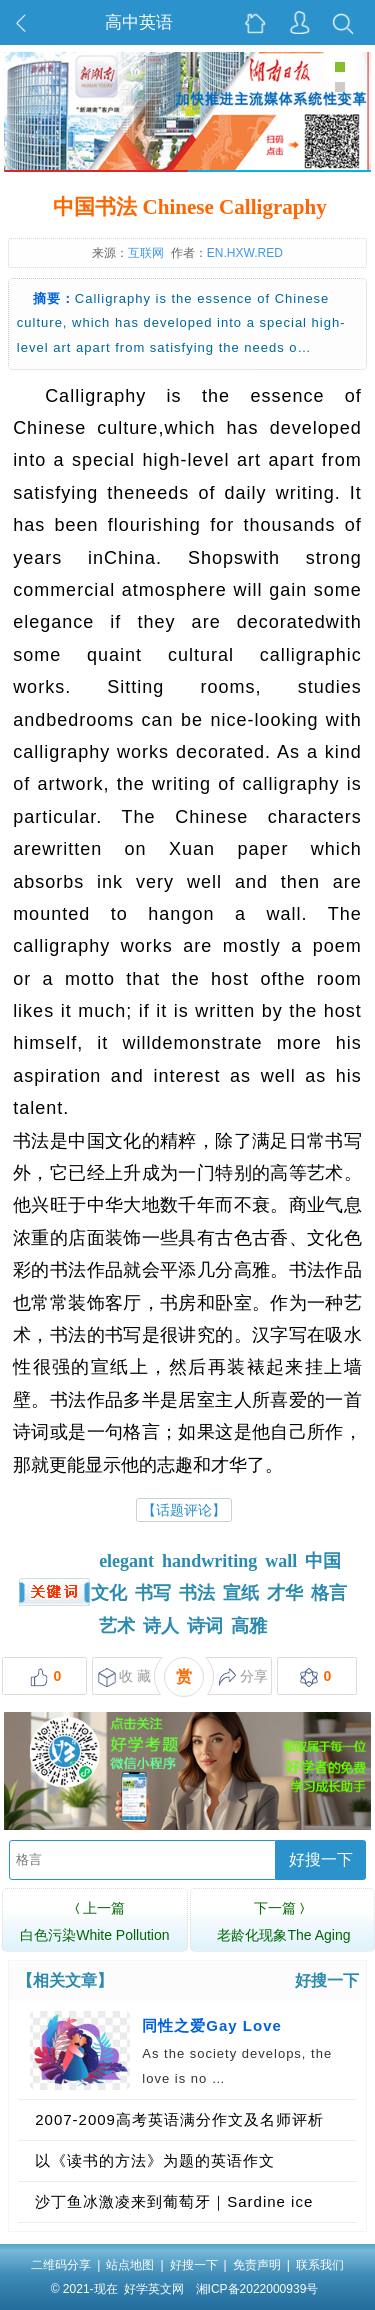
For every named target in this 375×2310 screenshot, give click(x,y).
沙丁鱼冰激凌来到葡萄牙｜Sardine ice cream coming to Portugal (174, 2207)
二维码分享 (61, 2265)
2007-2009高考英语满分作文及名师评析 (179, 2119)
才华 (285, 1593)
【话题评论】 (184, 1510)
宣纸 (241, 1593)
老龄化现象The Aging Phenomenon (284, 1932)
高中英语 (139, 22)
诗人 (161, 1626)
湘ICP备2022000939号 (257, 2289)
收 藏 (124, 1677)
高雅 (249, 1626)
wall (281, 1561)
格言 (329, 1593)
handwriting (209, 1561)
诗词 (205, 1626)
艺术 (117, 1626)
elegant (126, 1561)
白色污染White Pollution (95, 1919)
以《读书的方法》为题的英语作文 (155, 2160)
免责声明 (257, 2265)
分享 (243, 1677)
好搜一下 (321, 1859)
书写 (153, 1593)
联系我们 (320, 2265)
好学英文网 (154, 2289)
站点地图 (130, 2265)
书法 (197, 1593)
